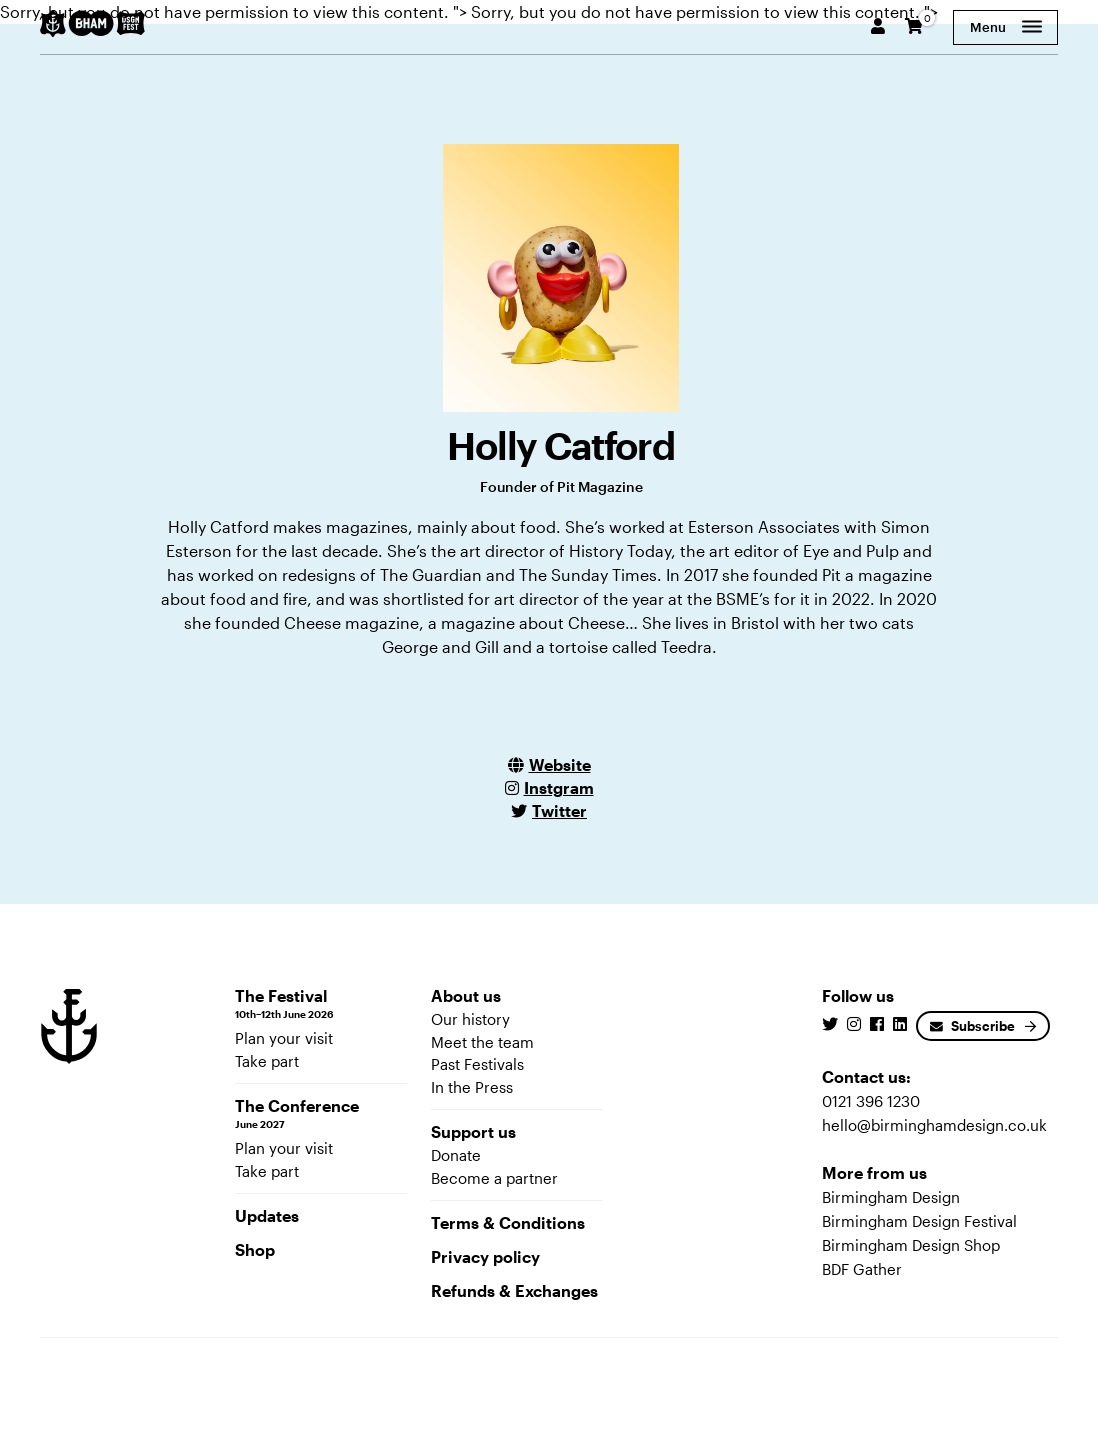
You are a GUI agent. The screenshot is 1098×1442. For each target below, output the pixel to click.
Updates (267, 1215)
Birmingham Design (891, 1197)
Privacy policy (485, 1256)
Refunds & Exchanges (514, 1290)
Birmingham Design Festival (919, 1221)
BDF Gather (862, 1269)
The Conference (320, 1114)
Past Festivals (477, 1064)
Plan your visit (284, 1038)
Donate (456, 1155)
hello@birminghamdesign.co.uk (934, 1125)
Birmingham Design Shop (911, 1245)
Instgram (559, 787)
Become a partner (494, 1178)
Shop (255, 1249)
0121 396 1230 (871, 1101)
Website (560, 764)
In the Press (472, 1087)
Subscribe (972, 1026)
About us (466, 995)
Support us (473, 1131)
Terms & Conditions (508, 1222)
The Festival (320, 1004)
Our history (470, 1019)
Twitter (559, 810)
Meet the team (482, 1042)
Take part (267, 1061)
